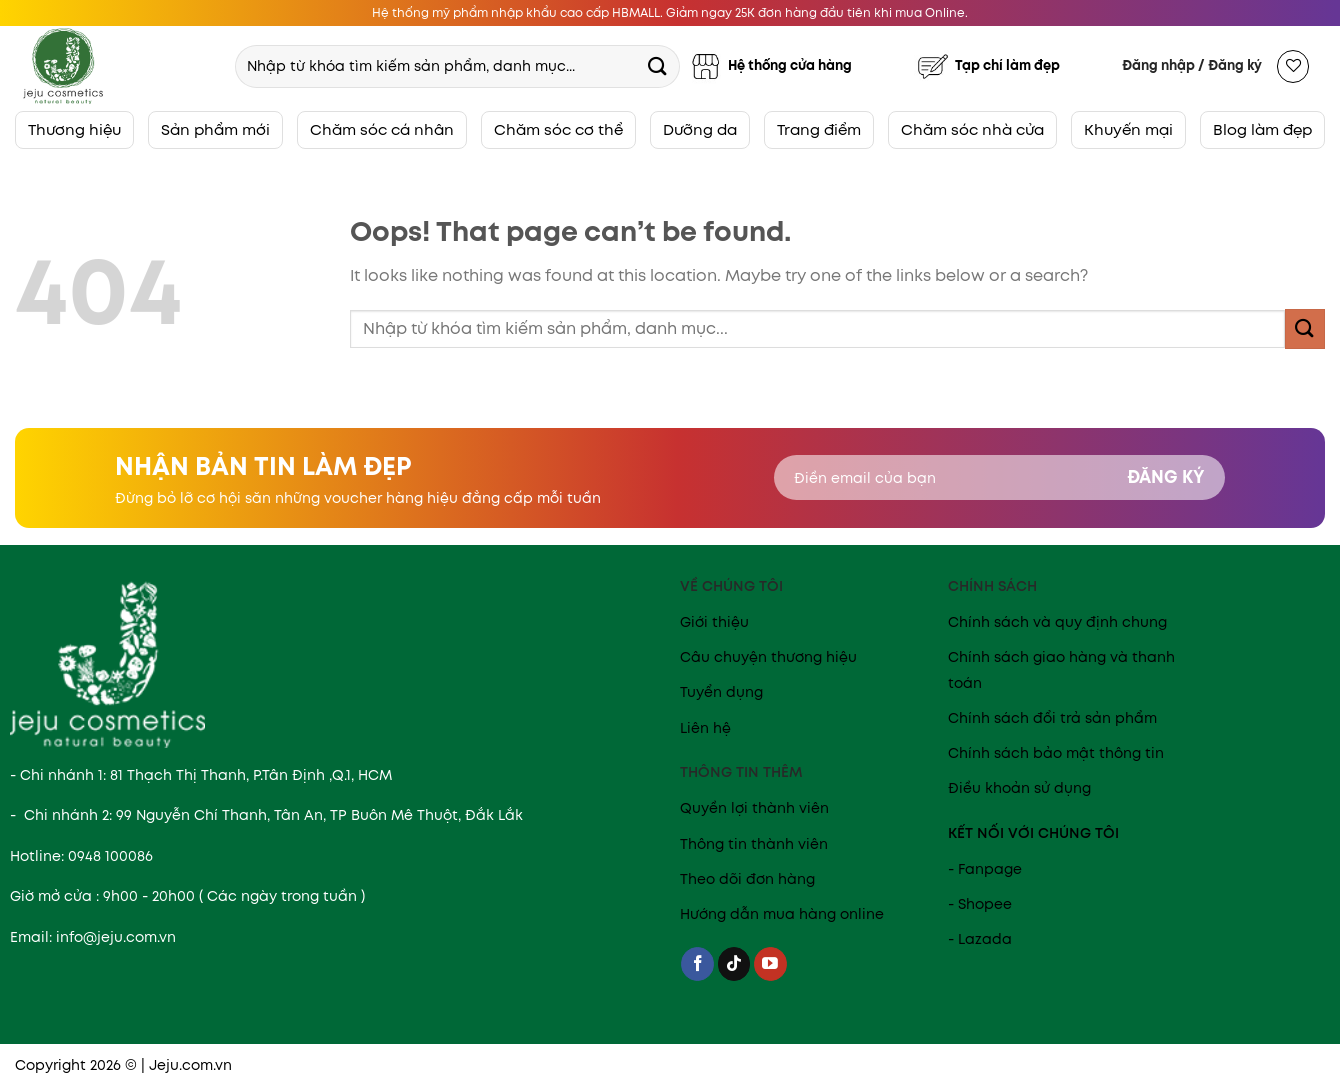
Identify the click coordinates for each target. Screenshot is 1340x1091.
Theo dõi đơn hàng (747, 879)
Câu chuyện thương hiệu (768, 657)
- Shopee (980, 904)
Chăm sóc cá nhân (382, 129)
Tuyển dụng (721, 692)
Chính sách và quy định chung (1057, 622)
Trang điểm (819, 129)
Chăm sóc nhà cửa (972, 129)
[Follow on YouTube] (770, 964)
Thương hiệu (74, 129)
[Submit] (657, 65)
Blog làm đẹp (1262, 129)
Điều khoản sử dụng (1019, 788)
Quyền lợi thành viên (754, 808)
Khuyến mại (1128, 129)
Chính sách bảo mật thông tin (1056, 753)
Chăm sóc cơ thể (558, 129)
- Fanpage (985, 869)
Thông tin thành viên (754, 844)
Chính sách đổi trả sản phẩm (1052, 718)
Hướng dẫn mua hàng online (782, 914)
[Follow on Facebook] (697, 964)
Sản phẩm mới (215, 129)
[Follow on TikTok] (734, 964)
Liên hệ (705, 728)
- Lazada (980, 939)
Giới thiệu (714, 622)
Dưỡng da (700, 129)
